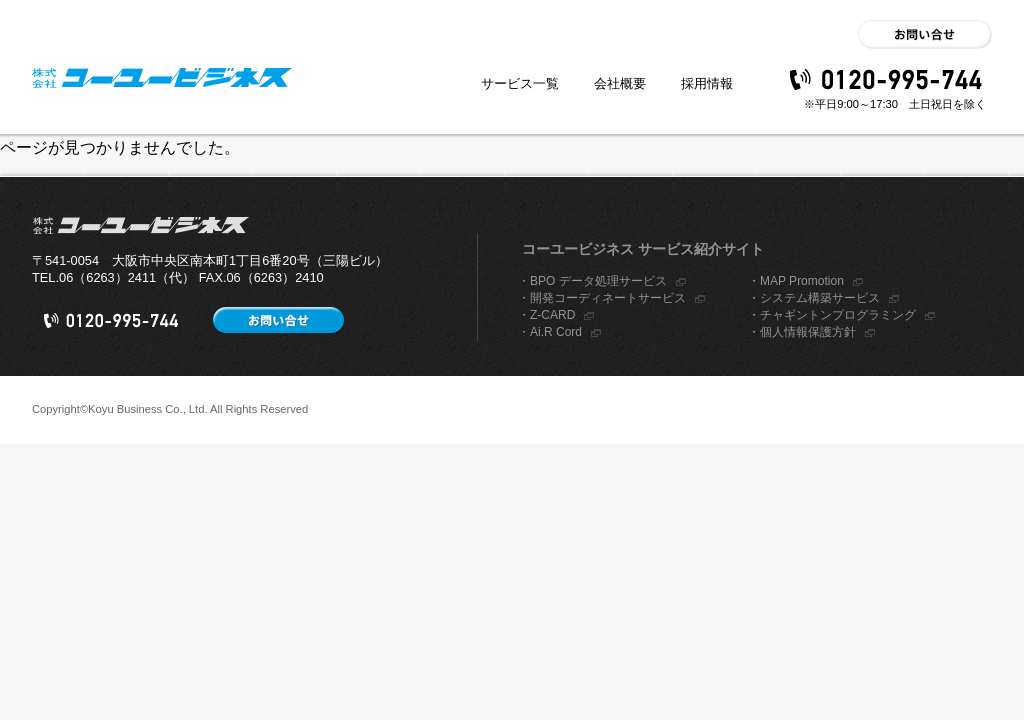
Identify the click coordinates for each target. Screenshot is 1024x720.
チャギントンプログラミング (838, 315)
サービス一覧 (520, 83)
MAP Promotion (802, 281)
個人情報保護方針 (808, 332)
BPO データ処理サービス (598, 281)
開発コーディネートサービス (608, 298)
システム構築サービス (820, 298)
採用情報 (707, 83)
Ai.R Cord (556, 332)
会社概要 (620, 83)
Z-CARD (552, 315)
